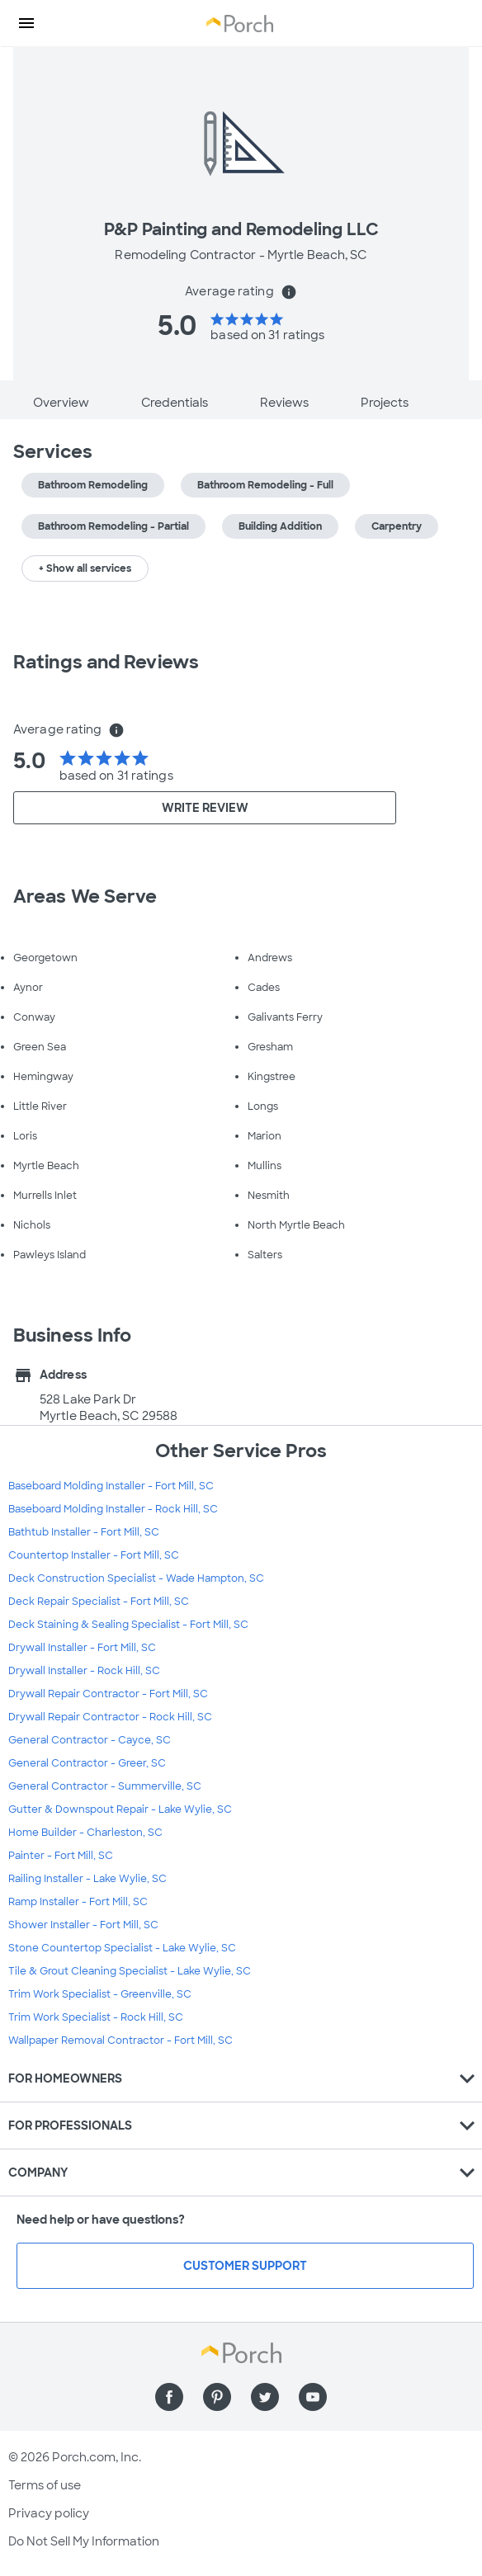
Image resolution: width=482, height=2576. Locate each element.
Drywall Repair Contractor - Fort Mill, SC (108, 1694)
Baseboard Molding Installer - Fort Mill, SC (111, 1486)
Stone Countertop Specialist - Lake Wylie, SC (122, 1948)
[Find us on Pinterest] (217, 2397)
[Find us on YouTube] (313, 2397)
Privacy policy (48, 2513)
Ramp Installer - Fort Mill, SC (78, 1901)
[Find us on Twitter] (265, 2397)
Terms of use (44, 2485)
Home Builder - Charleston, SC (85, 1832)
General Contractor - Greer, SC (87, 1763)
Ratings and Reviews (106, 662)
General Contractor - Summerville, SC (104, 1786)
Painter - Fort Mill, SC (60, 1855)
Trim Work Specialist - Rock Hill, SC (95, 2017)
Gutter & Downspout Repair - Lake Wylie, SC (120, 1809)
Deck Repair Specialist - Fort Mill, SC (98, 1601)
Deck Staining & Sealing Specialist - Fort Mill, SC (128, 1624)
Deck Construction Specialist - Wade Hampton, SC (136, 1578)
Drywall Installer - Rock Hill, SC (84, 1670)
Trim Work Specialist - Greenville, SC (99, 1994)
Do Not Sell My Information (83, 2541)
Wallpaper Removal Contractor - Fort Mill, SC (120, 2040)
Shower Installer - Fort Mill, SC (83, 1925)
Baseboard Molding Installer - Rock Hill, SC (113, 1509)
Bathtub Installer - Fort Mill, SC (83, 1532)
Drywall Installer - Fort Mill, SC (82, 1647)
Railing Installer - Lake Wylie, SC (87, 1878)
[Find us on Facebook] (169, 2397)
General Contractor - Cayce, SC (89, 1740)
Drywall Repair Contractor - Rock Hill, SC (110, 1717)
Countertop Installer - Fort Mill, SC (93, 1555)
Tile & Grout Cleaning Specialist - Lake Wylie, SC (129, 1971)
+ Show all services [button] (85, 568)
